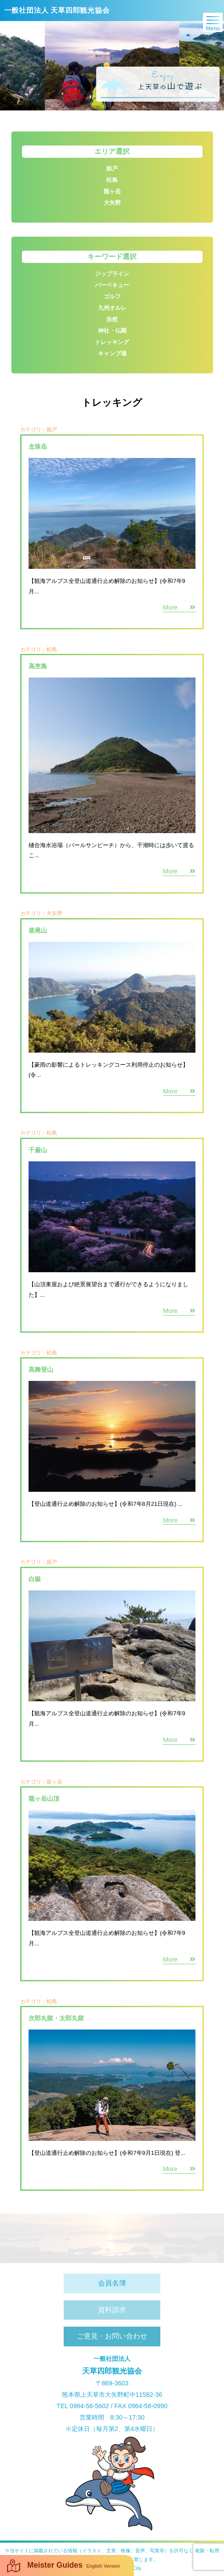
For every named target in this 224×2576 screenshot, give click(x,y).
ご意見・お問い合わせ (112, 2336)
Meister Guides (63, 2565)
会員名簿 (112, 2283)
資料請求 (112, 2309)
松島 (52, 2001)
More (179, 2168)
